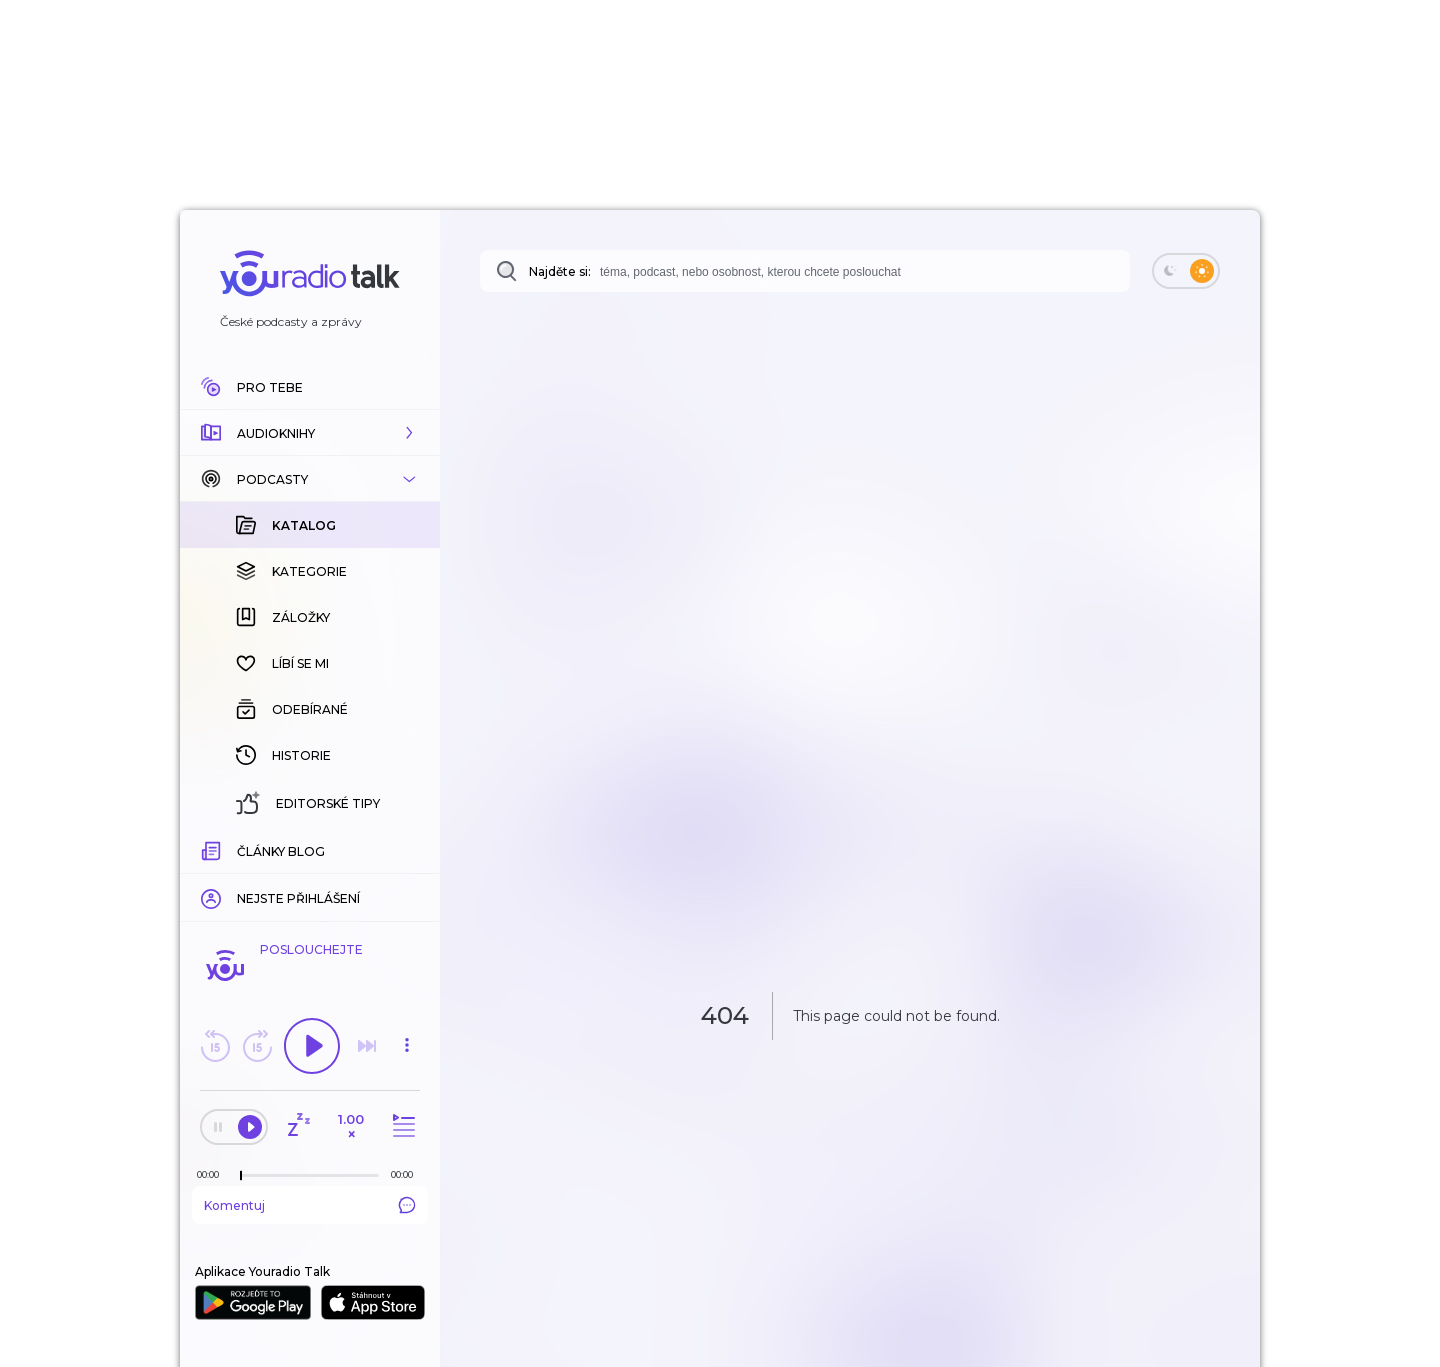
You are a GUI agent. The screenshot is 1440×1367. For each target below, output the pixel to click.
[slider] (241, 1176)
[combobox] (805, 271)
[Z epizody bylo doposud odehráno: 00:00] (213, 1174)
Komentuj (310, 1205)
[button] (310, 433)
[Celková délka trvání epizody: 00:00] (407, 1174)
